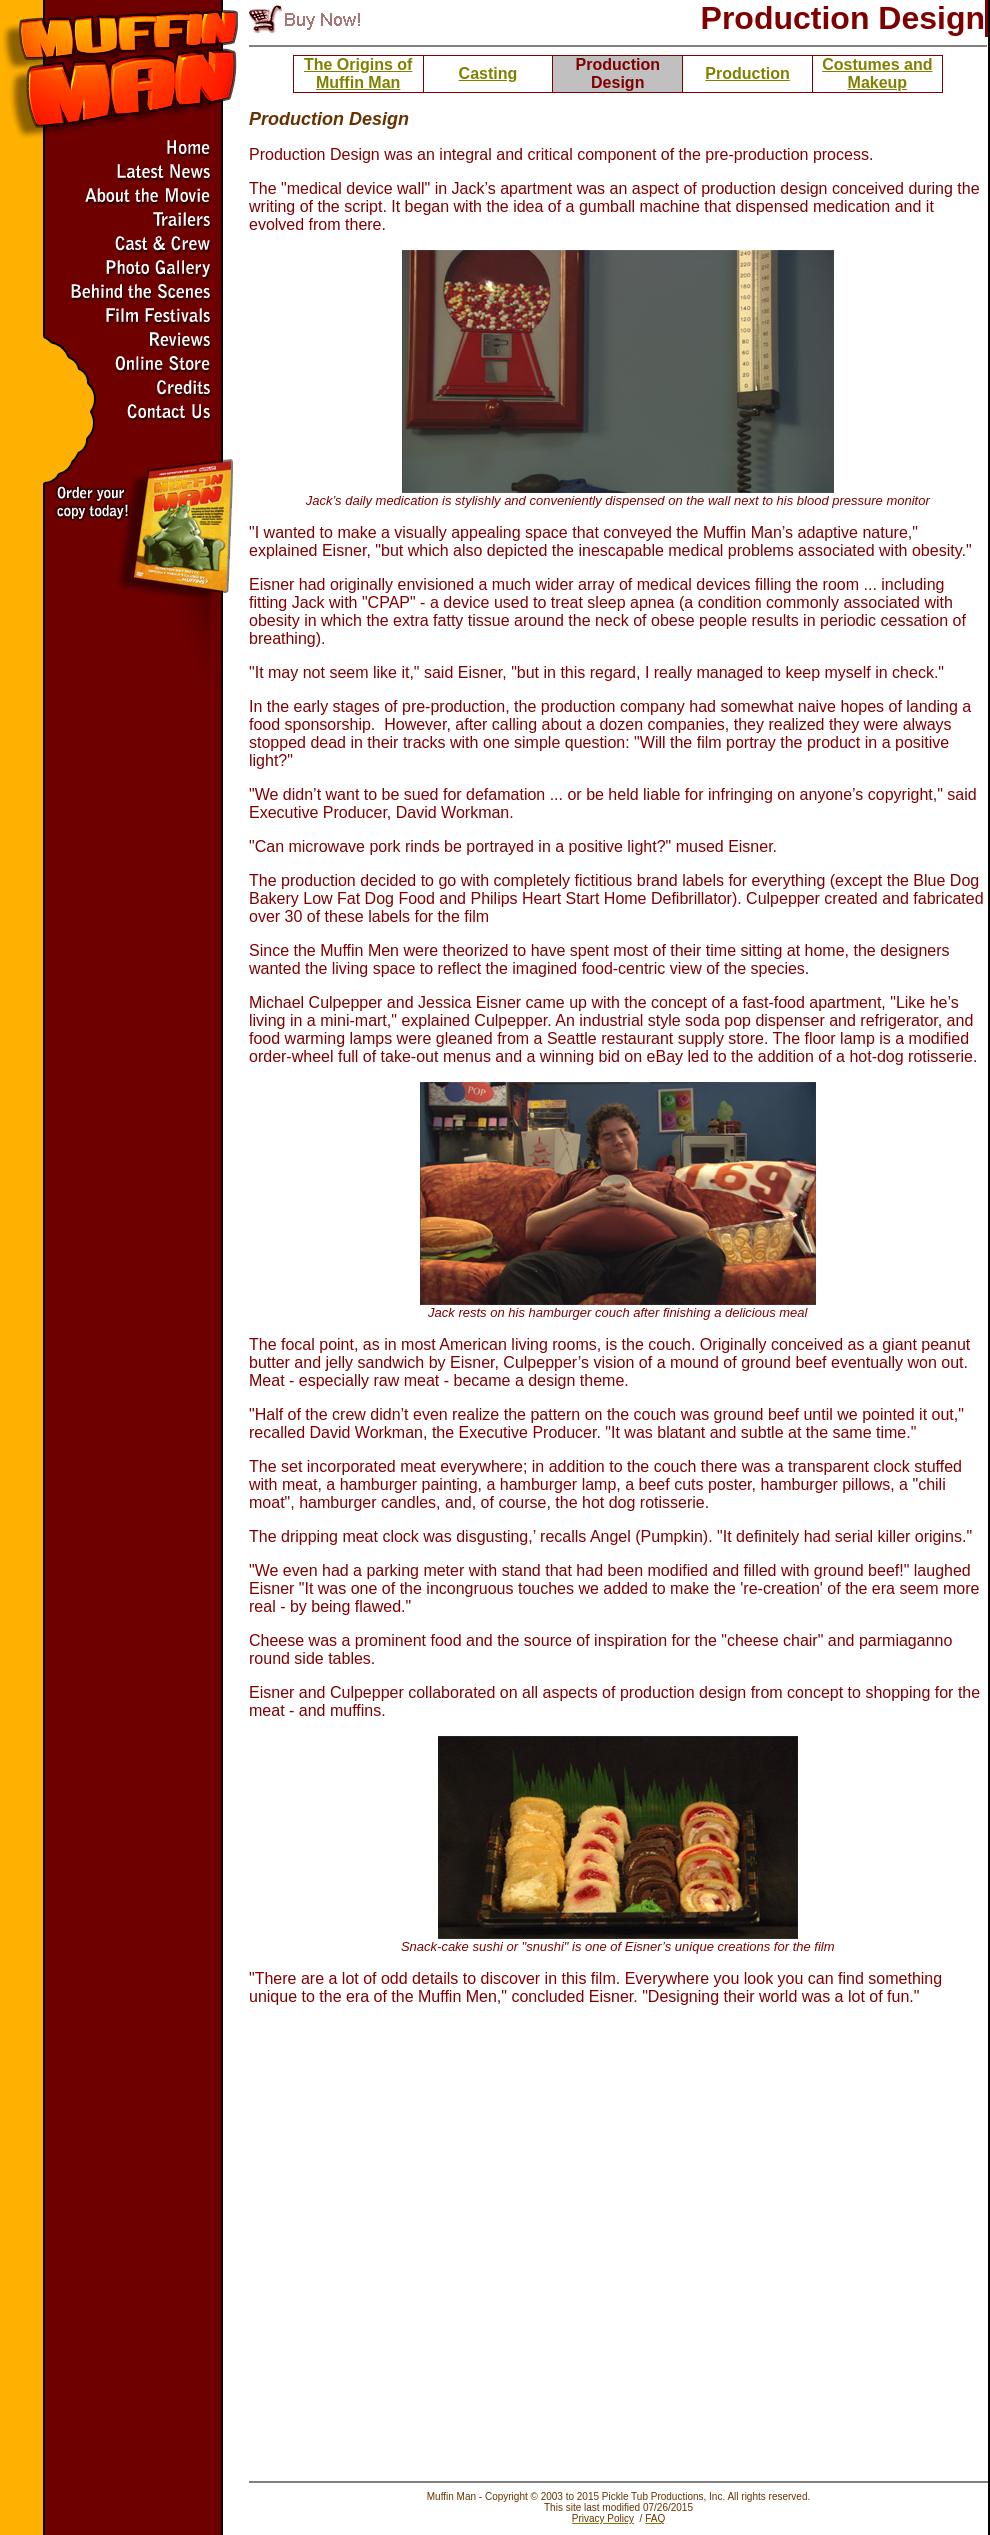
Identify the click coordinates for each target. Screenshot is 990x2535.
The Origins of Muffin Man (358, 73)
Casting (488, 73)
